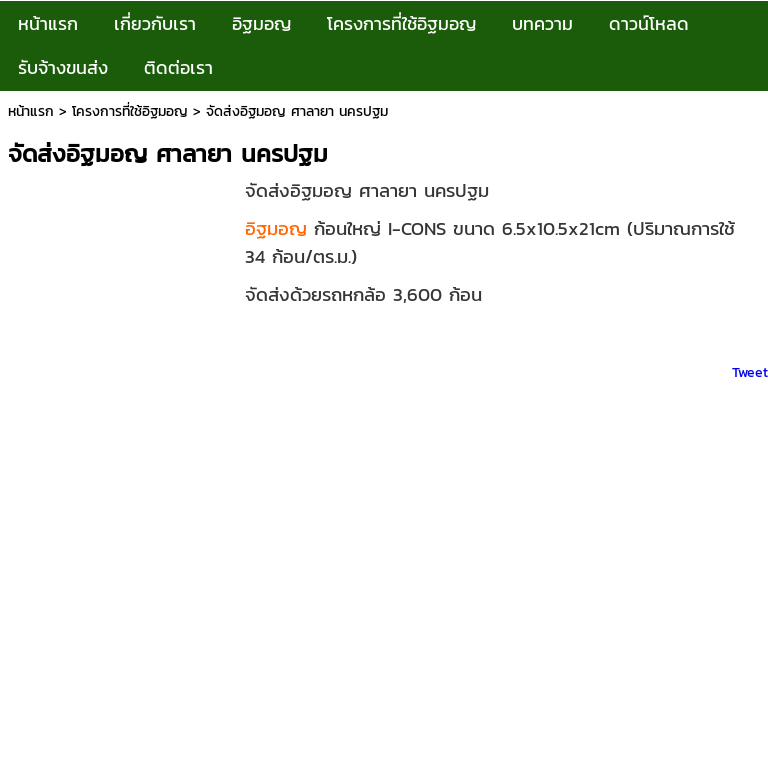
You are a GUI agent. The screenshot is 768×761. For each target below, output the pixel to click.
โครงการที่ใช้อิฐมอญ (130, 111)
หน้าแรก (31, 111)
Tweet (750, 372)
